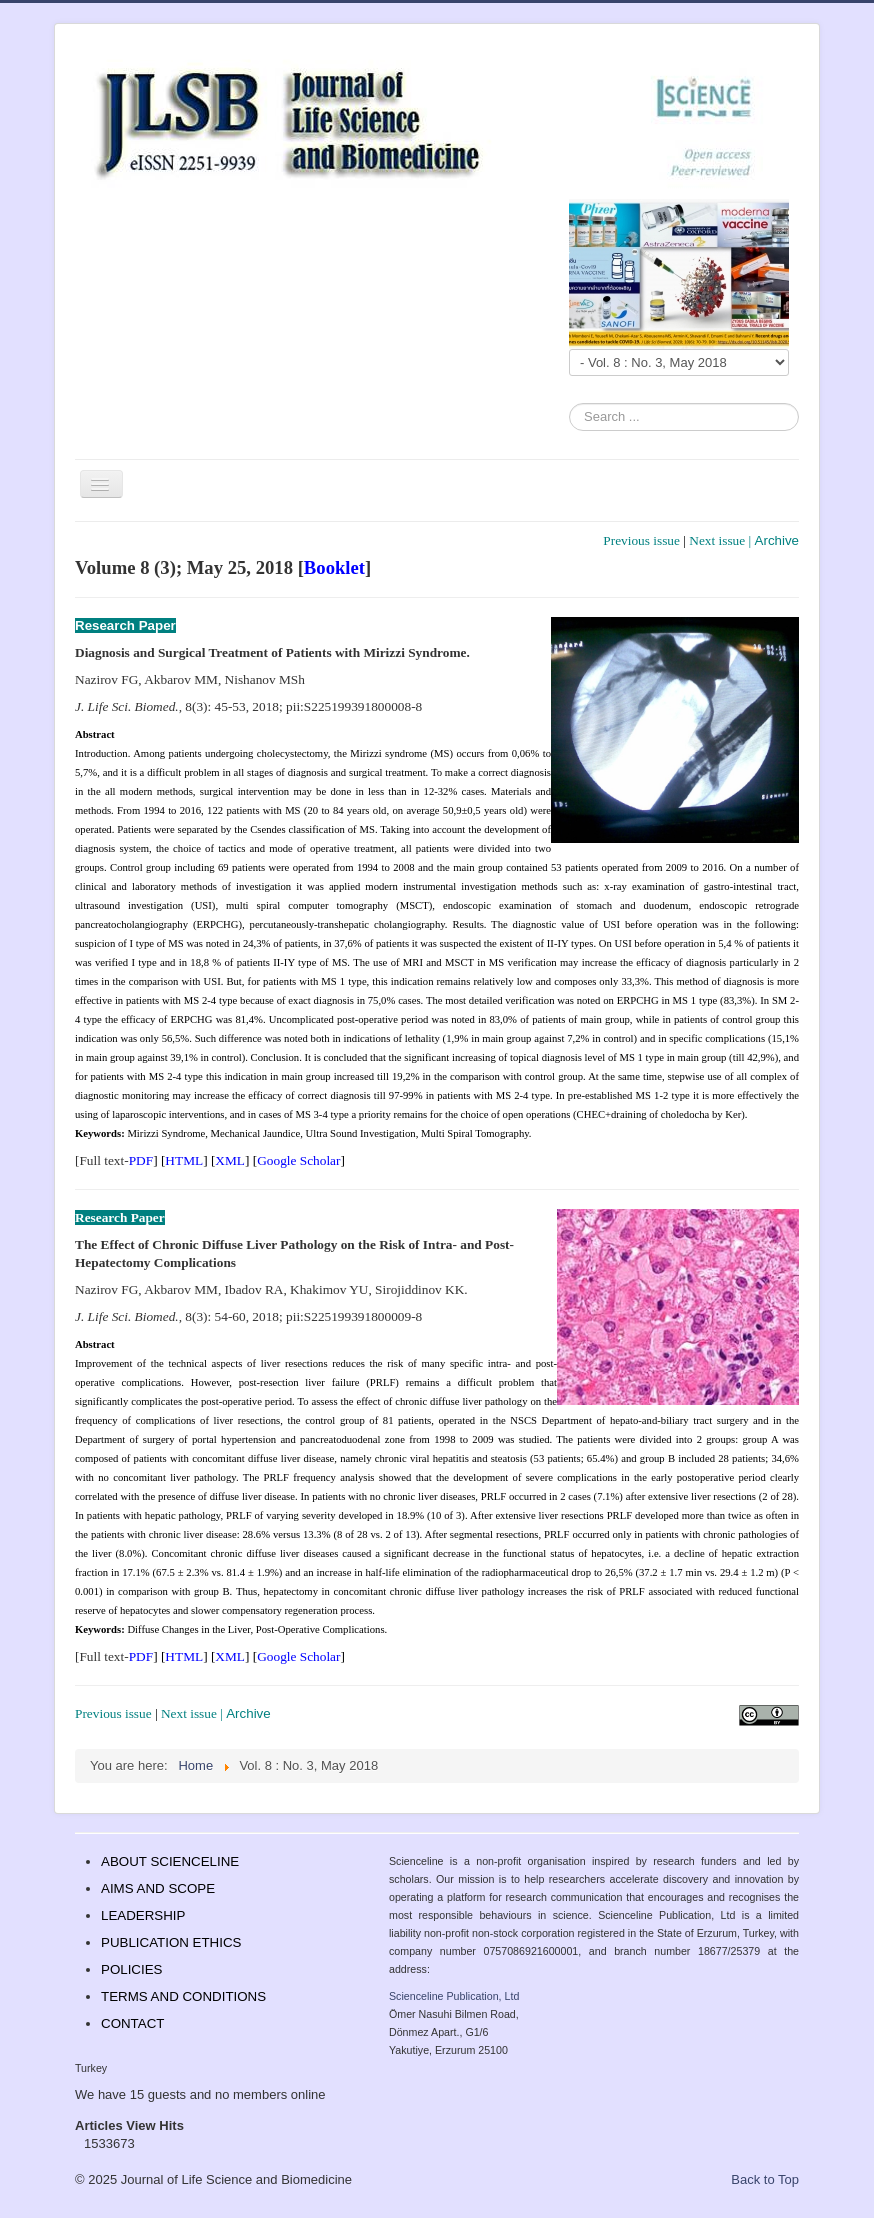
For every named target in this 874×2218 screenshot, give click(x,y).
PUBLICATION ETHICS (171, 1942)
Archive (777, 540)
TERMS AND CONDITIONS (183, 1996)
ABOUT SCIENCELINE (170, 1861)
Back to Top (765, 2179)
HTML (184, 1160)
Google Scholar (298, 1160)
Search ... (569, 403)
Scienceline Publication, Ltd (454, 1996)
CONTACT (132, 2023)
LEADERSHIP (143, 1915)
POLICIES (131, 1969)
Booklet (334, 567)
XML (230, 1160)
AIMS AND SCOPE (158, 1888)
